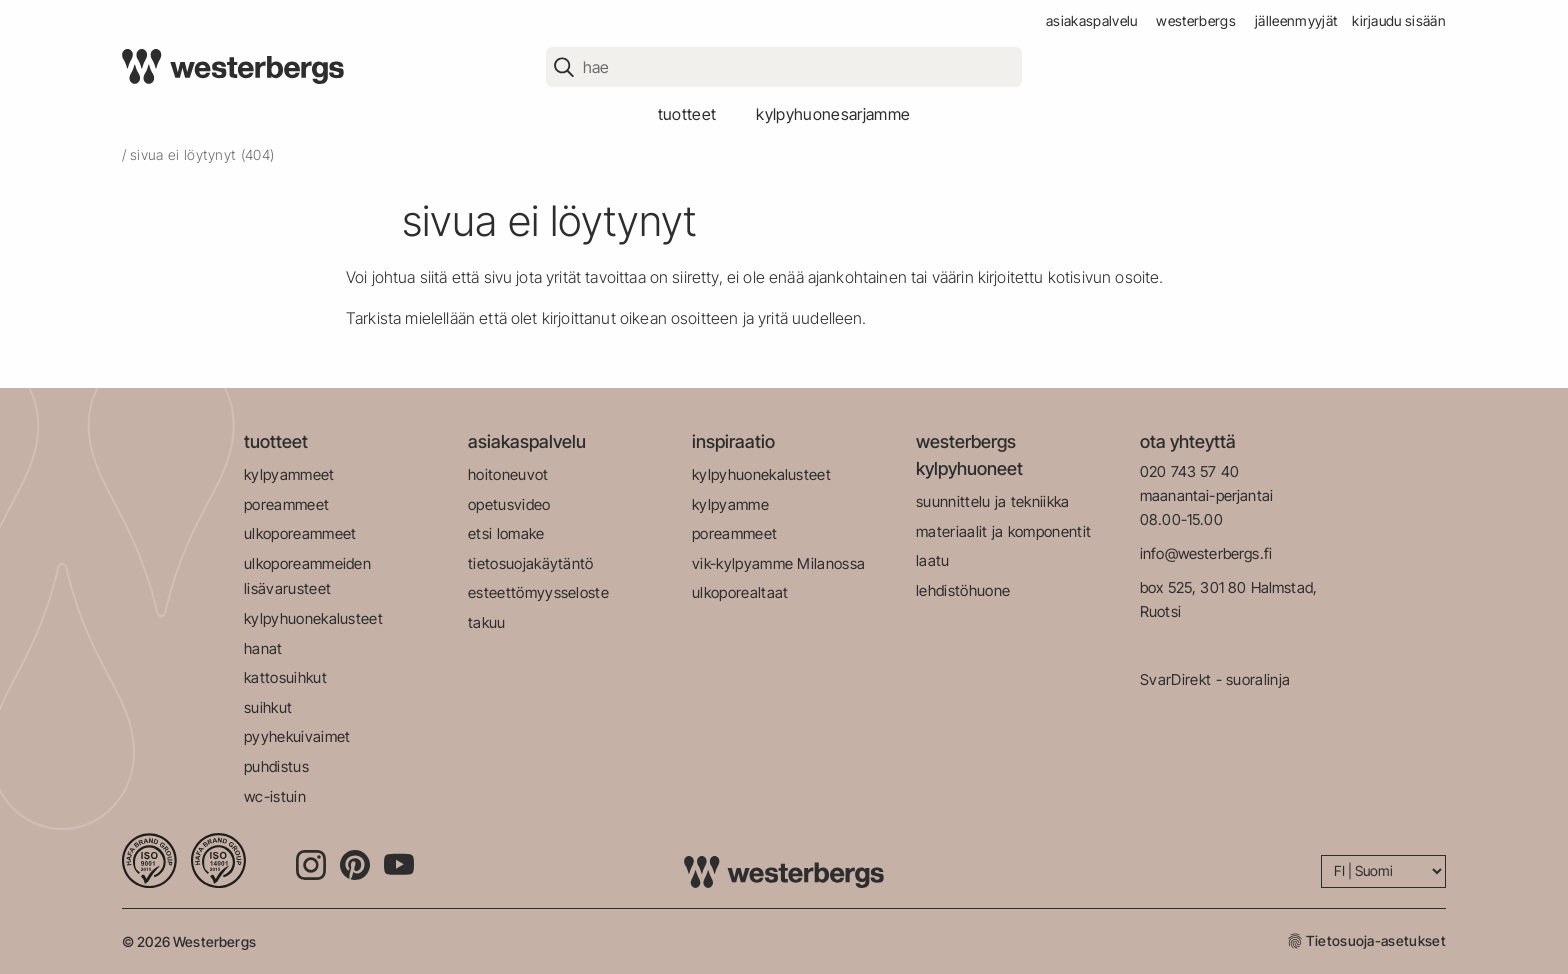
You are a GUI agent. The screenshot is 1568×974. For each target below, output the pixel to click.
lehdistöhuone (963, 590)
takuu (487, 622)
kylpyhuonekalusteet (313, 618)
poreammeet (286, 504)
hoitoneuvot (508, 474)
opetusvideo (509, 504)
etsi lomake (506, 533)
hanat (263, 648)
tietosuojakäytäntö (531, 563)
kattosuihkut (285, 677)
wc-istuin (275, 796)
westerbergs (1196, 20)
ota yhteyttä (1188, 441)
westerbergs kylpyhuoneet (969, 455)
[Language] (1383, 871)
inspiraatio (733, 441)
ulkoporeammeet (300, 533)
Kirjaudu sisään (1399, 20)
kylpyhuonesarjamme (833, 114)
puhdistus (276, 766)
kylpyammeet (289, 474)
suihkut (268, 707)
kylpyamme (730, 504)
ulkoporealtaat (740, 592)
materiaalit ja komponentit (1003, 531)
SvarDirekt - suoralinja (1215, 679)
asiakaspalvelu (1091, 20)
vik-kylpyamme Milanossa (778, 563)
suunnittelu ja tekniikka (993, 501)
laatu (933, 560)
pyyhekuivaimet (297, 736)
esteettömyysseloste (538, 592)
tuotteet (687, 114)
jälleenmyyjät (1296, 20)
